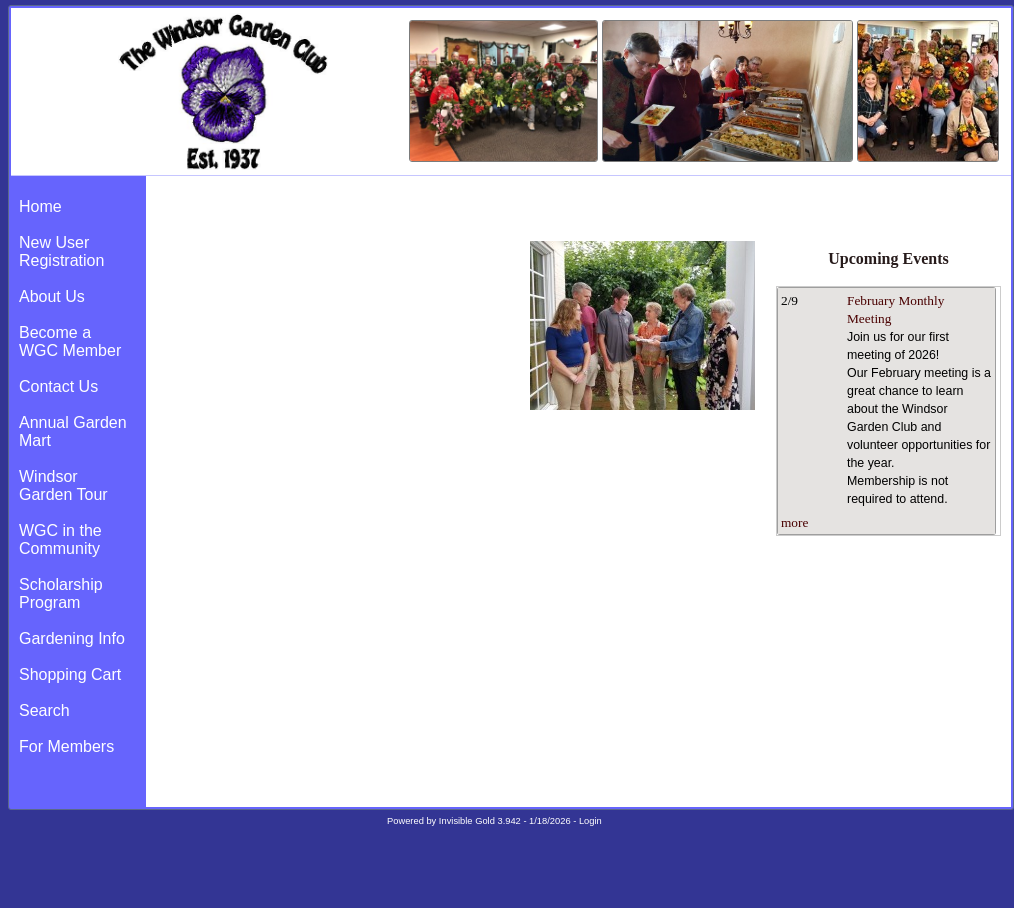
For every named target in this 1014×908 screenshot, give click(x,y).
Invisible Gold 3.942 (481, 821)
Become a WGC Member (70, 341)
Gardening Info (72, 638)
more (794, 522)
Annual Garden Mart (73, 431)
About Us (52, 296)
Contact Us (58, 386)
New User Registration (61, 251)
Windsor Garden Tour (63, 485)
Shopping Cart (70, 674)
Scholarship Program (61, 593)
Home (40, 206)
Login (590, 821)
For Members (66, 746)
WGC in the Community (60, 539)
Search (44, 710)
